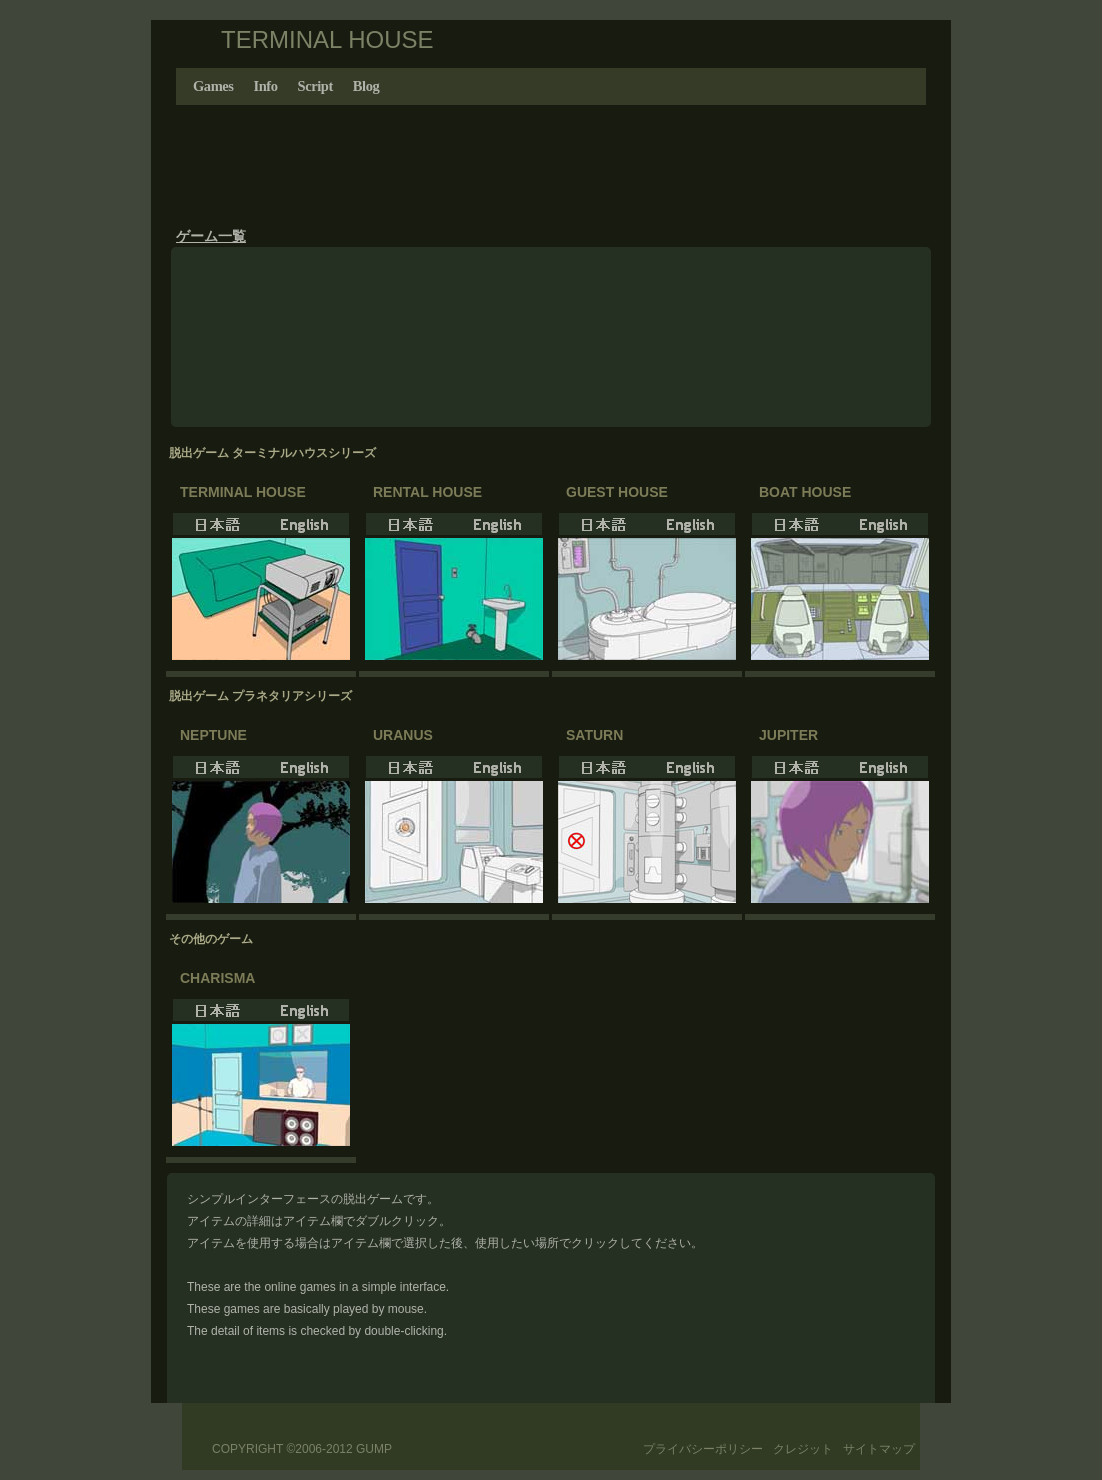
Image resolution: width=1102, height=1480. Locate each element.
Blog (366, 86)
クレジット (803, 1449)
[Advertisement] (551, 160)
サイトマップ (879, 1449)
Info (266, 86)
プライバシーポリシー (703, 1449)
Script (315, 86)
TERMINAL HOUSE (327, 39)
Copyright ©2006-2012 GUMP (302, 1449)
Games (213, 86)
